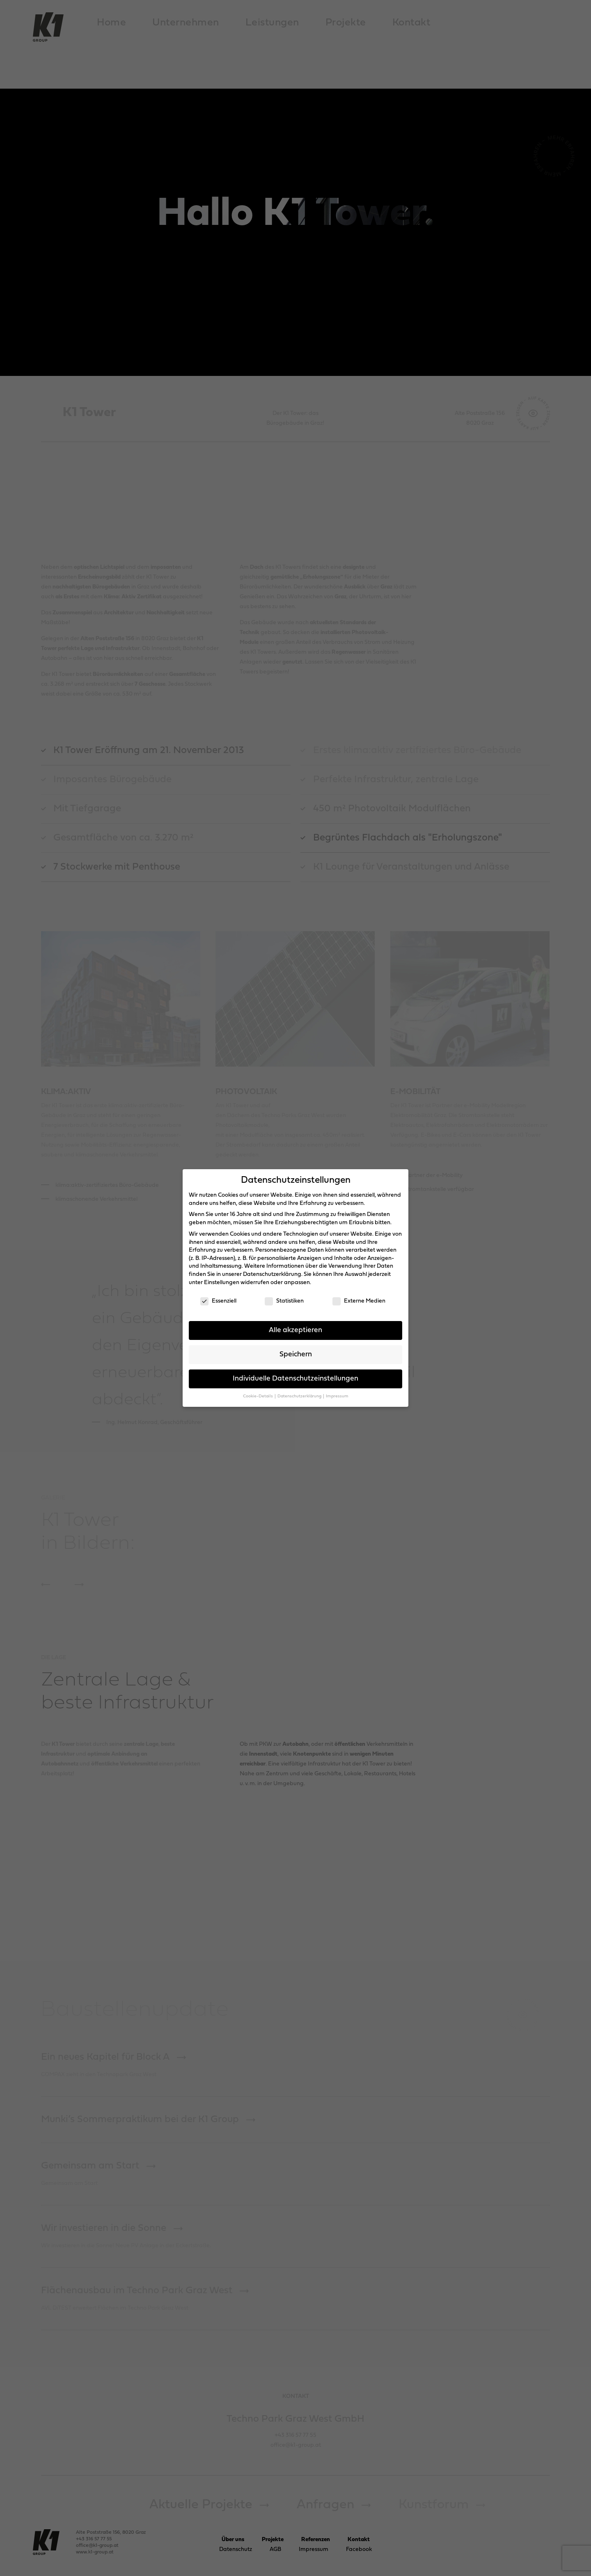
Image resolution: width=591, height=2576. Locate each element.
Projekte (345, 23)
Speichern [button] (295, 1354)
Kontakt (411, 23)
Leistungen (272, 23)
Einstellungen (221, 1283)
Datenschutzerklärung (272, 1274)
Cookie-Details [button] (258, 1396)
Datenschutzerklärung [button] (299, 1396)
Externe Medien (358, 1301)
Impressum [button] (337, 1396)
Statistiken (284, 1301)
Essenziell (218, 1301)
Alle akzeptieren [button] (295, 1330)
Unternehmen (185, 23)
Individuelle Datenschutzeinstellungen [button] (295, 1378)
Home (111, 23)
